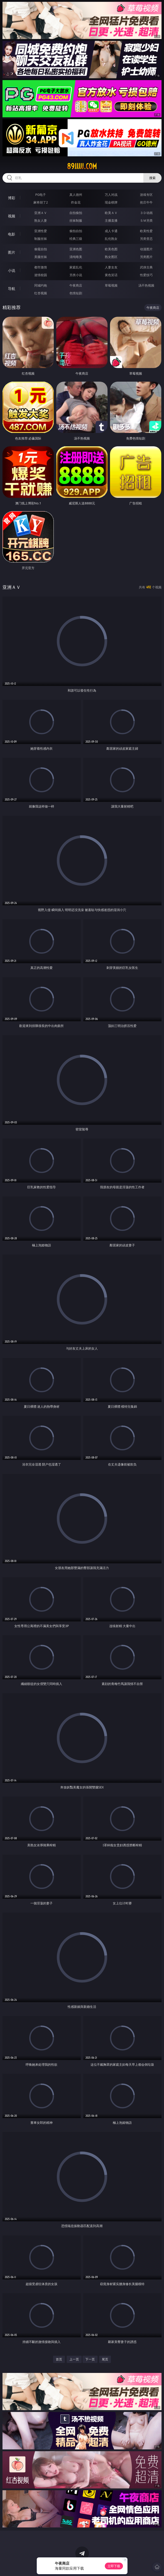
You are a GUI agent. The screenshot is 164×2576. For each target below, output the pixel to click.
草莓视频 (111, 285)
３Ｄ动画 (146, 213)
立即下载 (114, 2566)
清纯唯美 (75, 257)
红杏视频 (40, 293)
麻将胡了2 (40, 202)
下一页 (90, 2359)
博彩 (11, 197)
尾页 (105, 2359)
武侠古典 (146, 267)
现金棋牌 (111, 202)
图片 (11, 252)
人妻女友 (111, 267)
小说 (11, 270)
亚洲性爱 (40, 231)
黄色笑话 (111, 275)
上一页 (74, 2359)
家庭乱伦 (75, 267)
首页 (59, 2359)
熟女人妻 (40, 220)
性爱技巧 (146, 275)
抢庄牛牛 (146, 202)
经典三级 (75, 238)
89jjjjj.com (82, 166)
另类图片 (146, 257)
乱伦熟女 (111, 238)
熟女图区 (111, 257)
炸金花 (76, 202)
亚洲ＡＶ (40, 213)
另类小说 (75, 275)
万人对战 (111, 194)
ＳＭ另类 (146, 220)
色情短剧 (75, 293)
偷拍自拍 (75, 231)
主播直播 (111, 220)
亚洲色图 (75, 249)
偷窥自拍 (40, 249)
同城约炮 (40, 285)
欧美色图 (111, 249)
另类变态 (146, 238)
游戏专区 (146, 194)
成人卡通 (111, 231)
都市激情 (40, 267)
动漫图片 (146, 249)
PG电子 (40, 194)
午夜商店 (75, 285)
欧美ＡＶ (111, 213)
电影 (11, 234)
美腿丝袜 (40, 257)
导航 (11, 288)
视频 (11, 216)
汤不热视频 (146, 285)
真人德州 (75, 194)
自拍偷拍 (75, 213)
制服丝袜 (40, 238)
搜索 (152, 178)
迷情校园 (40, 275)
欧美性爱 (146, 231)
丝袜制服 (75, 220)
